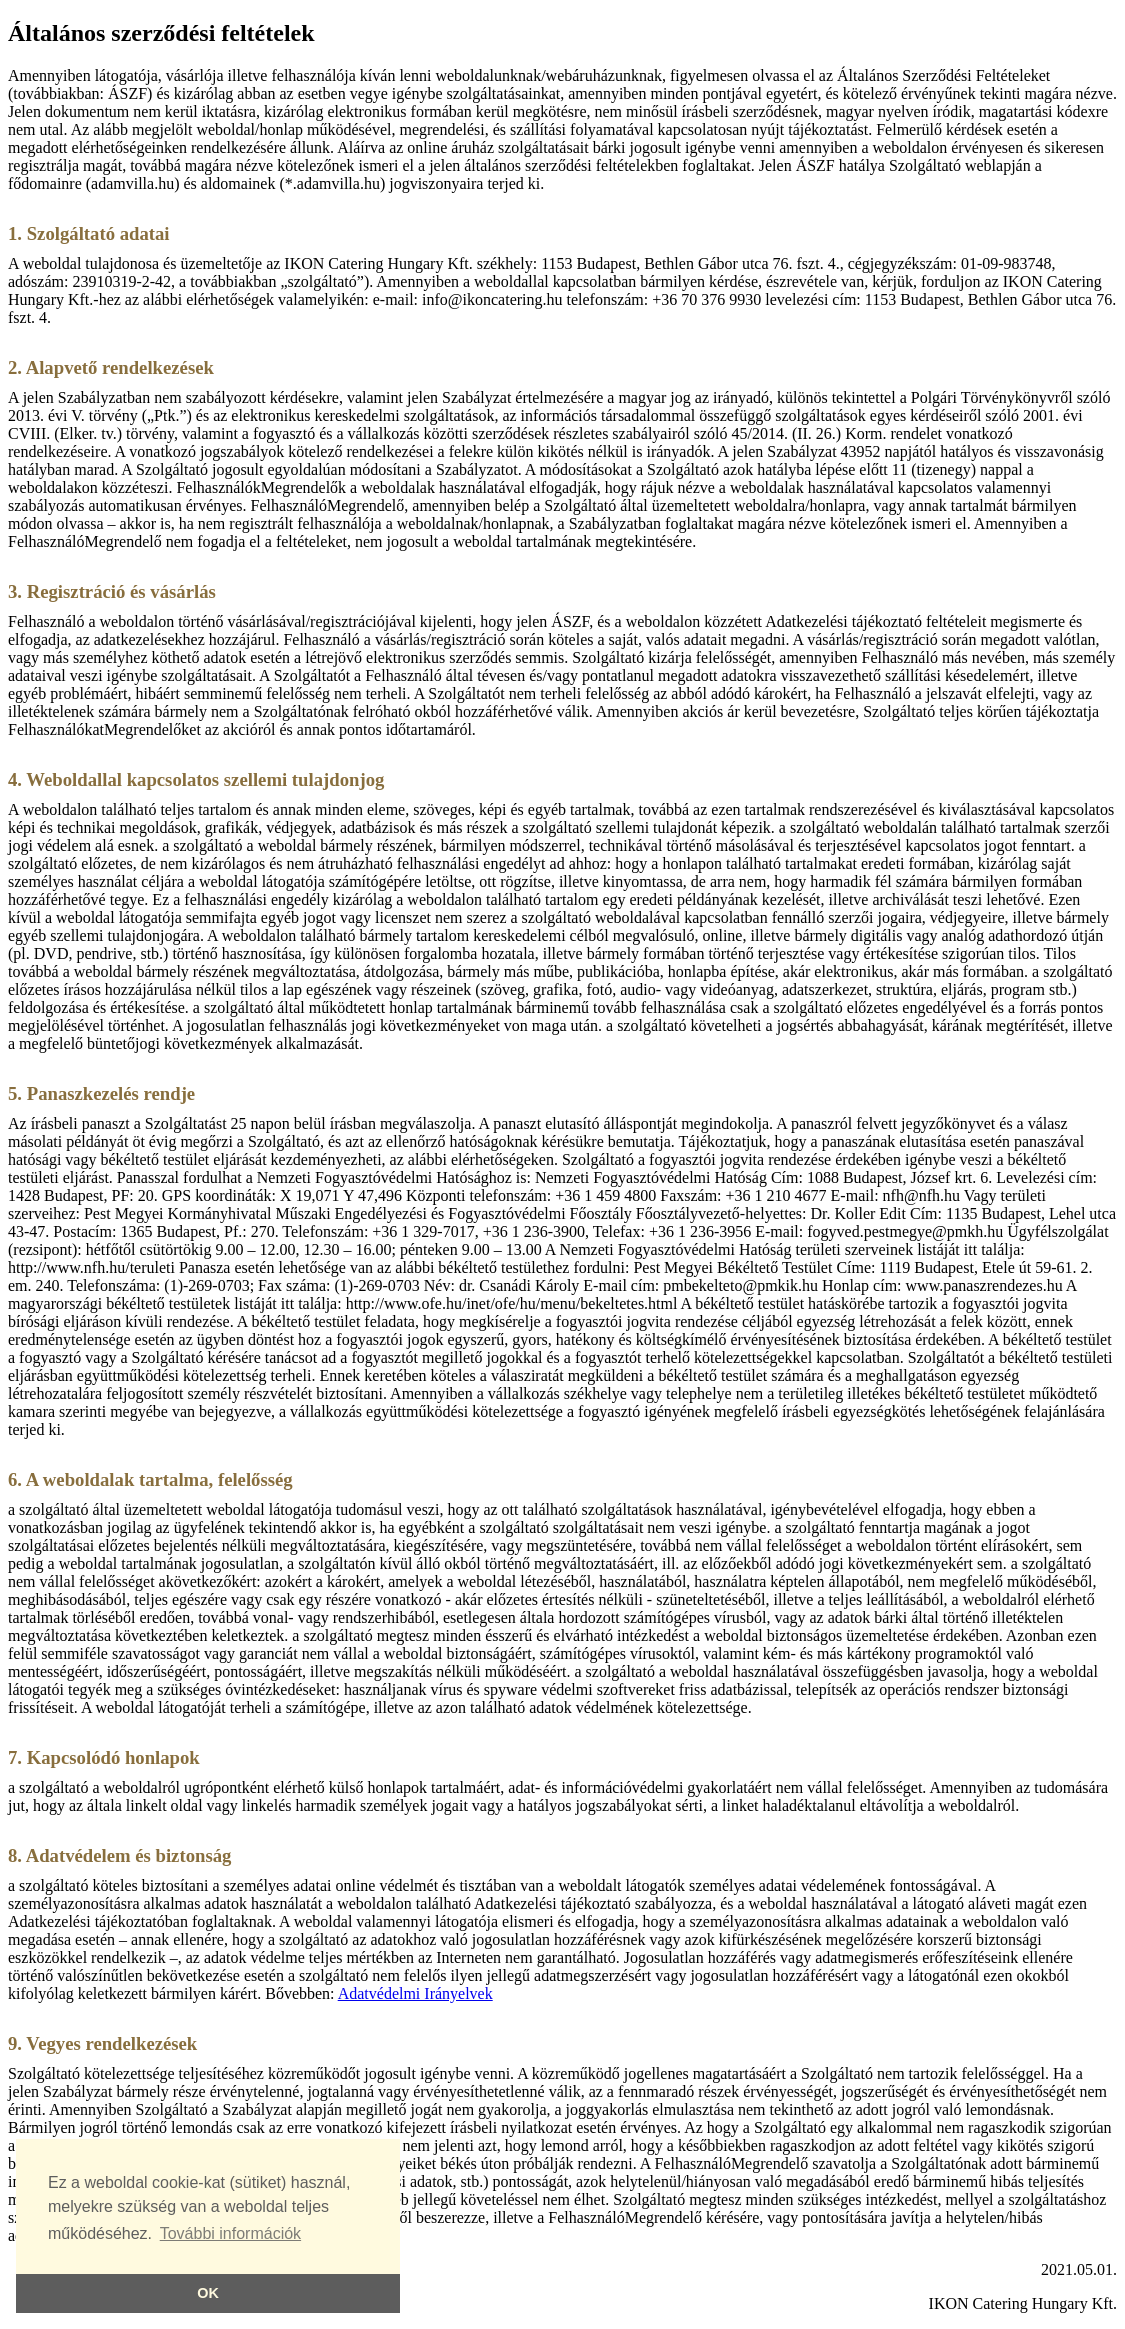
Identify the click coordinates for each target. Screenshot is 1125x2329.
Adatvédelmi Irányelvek (415, 1993)
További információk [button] (230, 2233)
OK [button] (208, 2293)
